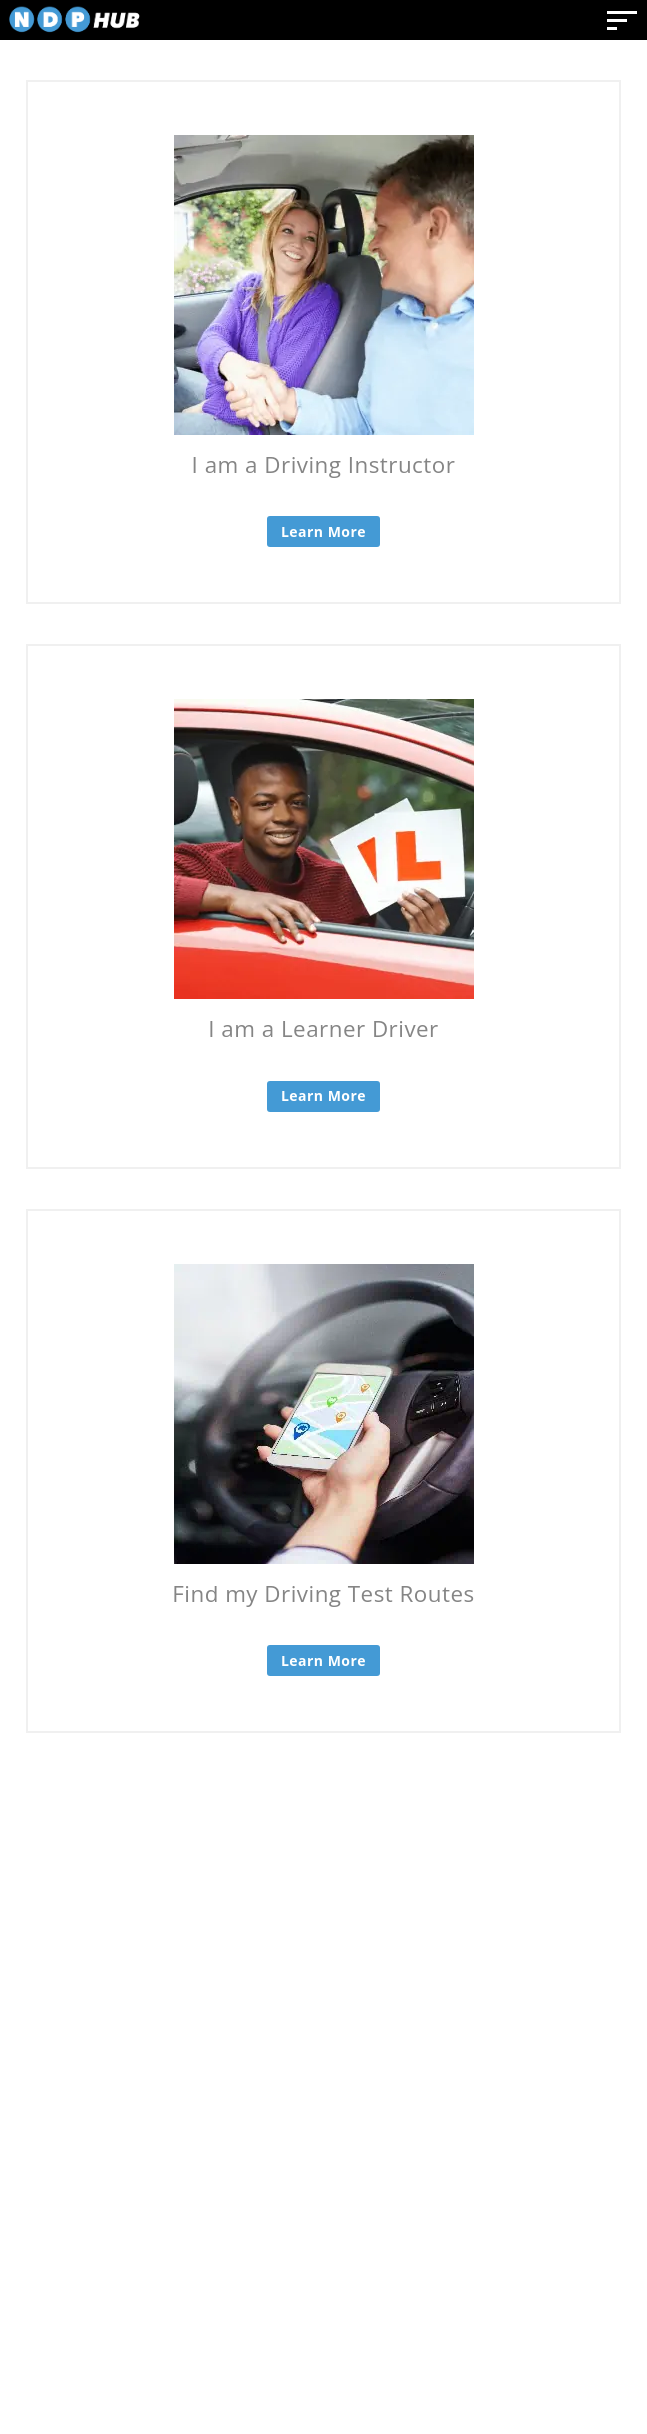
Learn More (323, 531)
